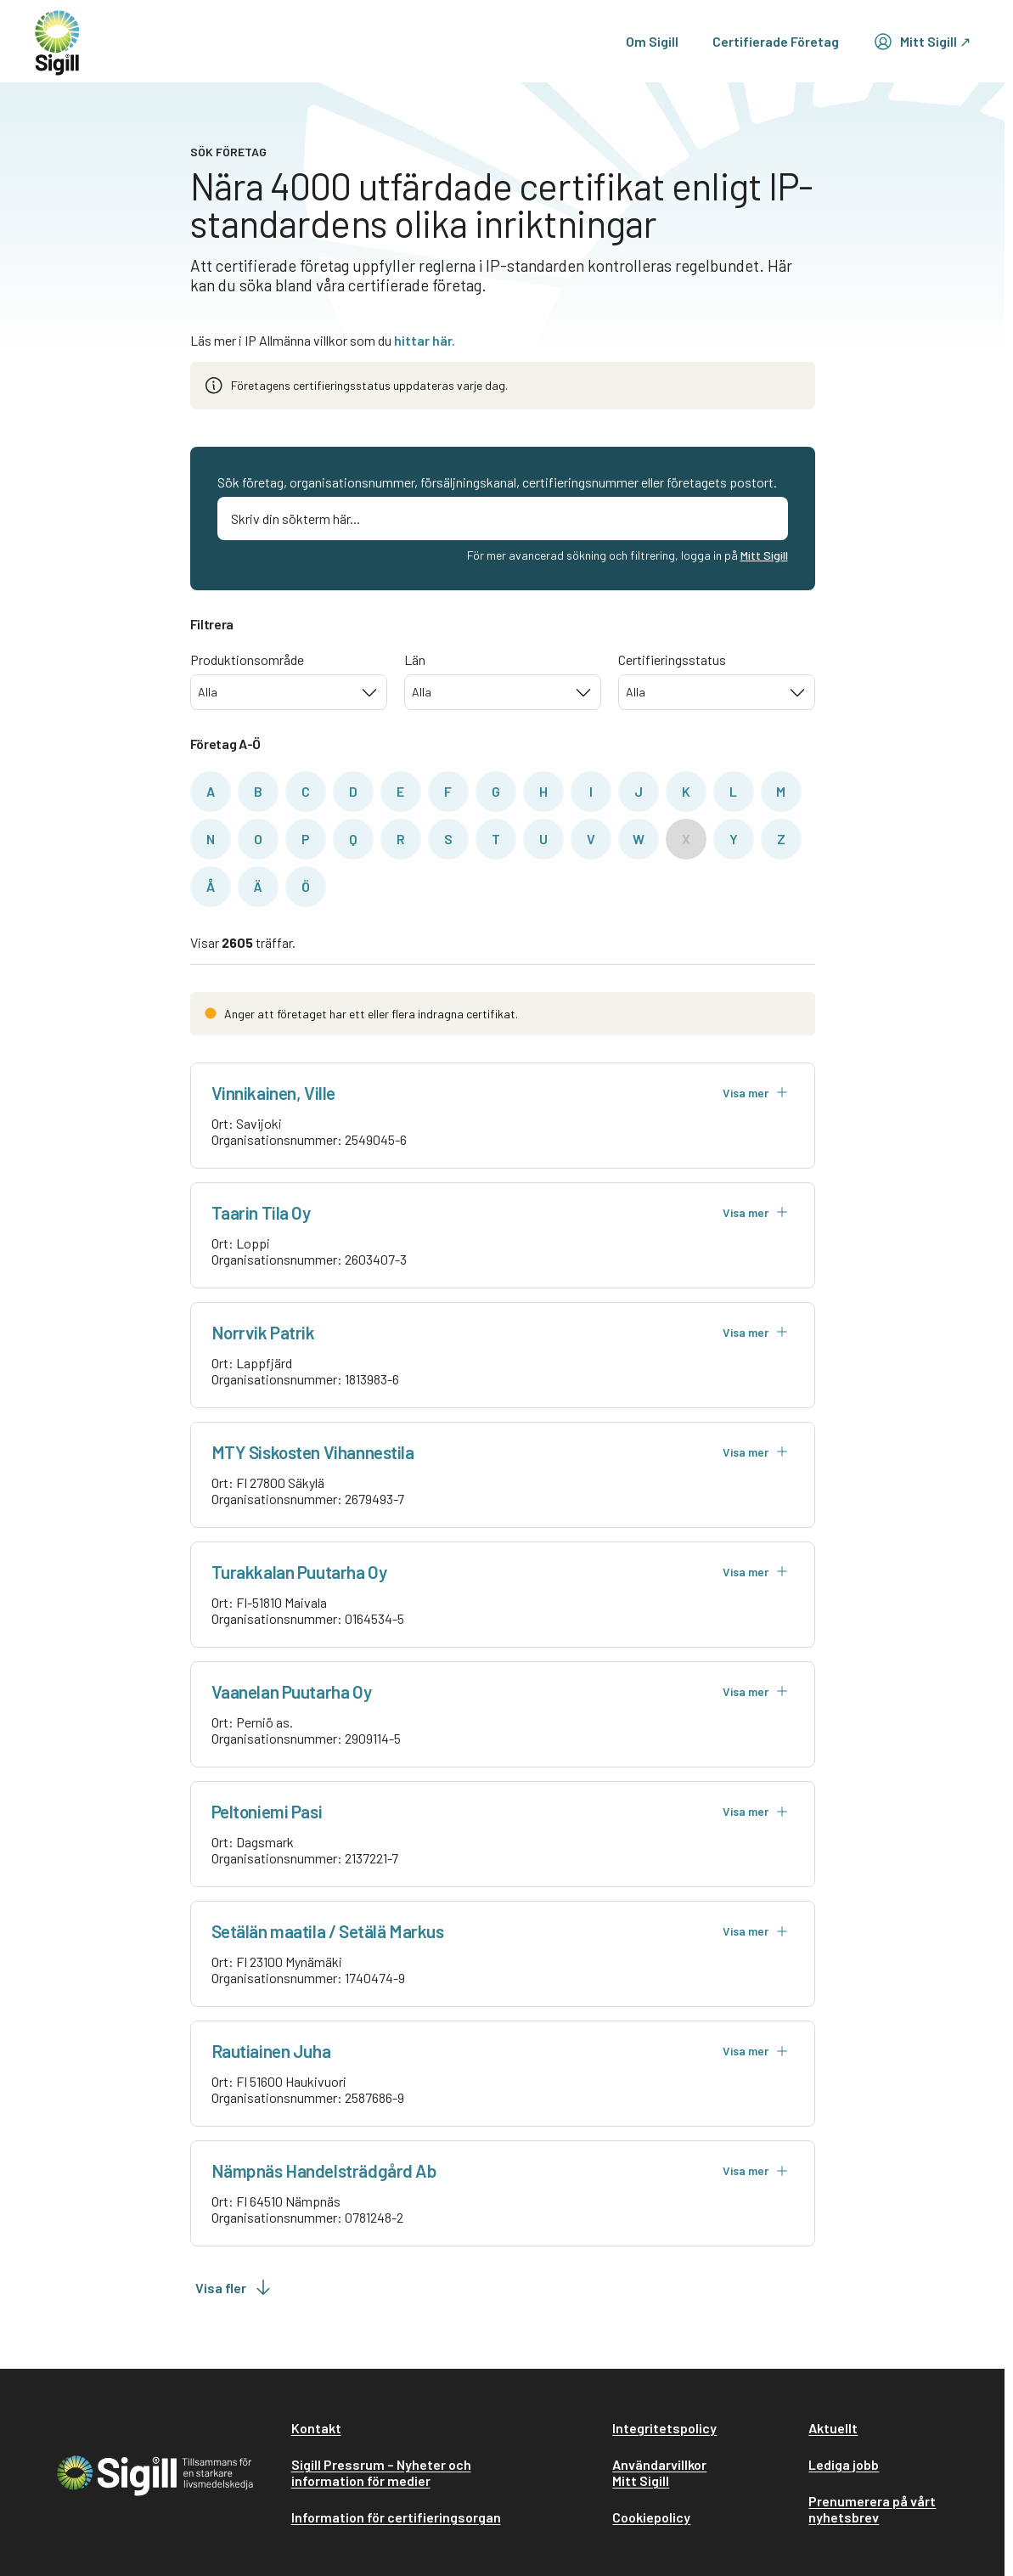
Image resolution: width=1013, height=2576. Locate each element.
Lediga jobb (843, 2464)
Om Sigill (652, 41)
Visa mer (756, 1092)
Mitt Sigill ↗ (922, 41)
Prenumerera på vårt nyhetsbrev (872, 2509)
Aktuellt (833, 2428)
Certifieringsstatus (672, 659)
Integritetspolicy (664, 2428)
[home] (57, 41)
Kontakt (316, 2428)
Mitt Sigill (764, 555)
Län (414, 659)
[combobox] (288, 692)
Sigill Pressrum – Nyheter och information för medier (381, 2472)
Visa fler (234, 2287)
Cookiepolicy (651, 2517)
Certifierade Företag (775, 41)
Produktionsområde (247, 659)
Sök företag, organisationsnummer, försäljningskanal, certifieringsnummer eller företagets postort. (497, 482)
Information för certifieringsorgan (396, 2517)
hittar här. (424, 340)
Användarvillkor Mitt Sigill (659, 2472)
